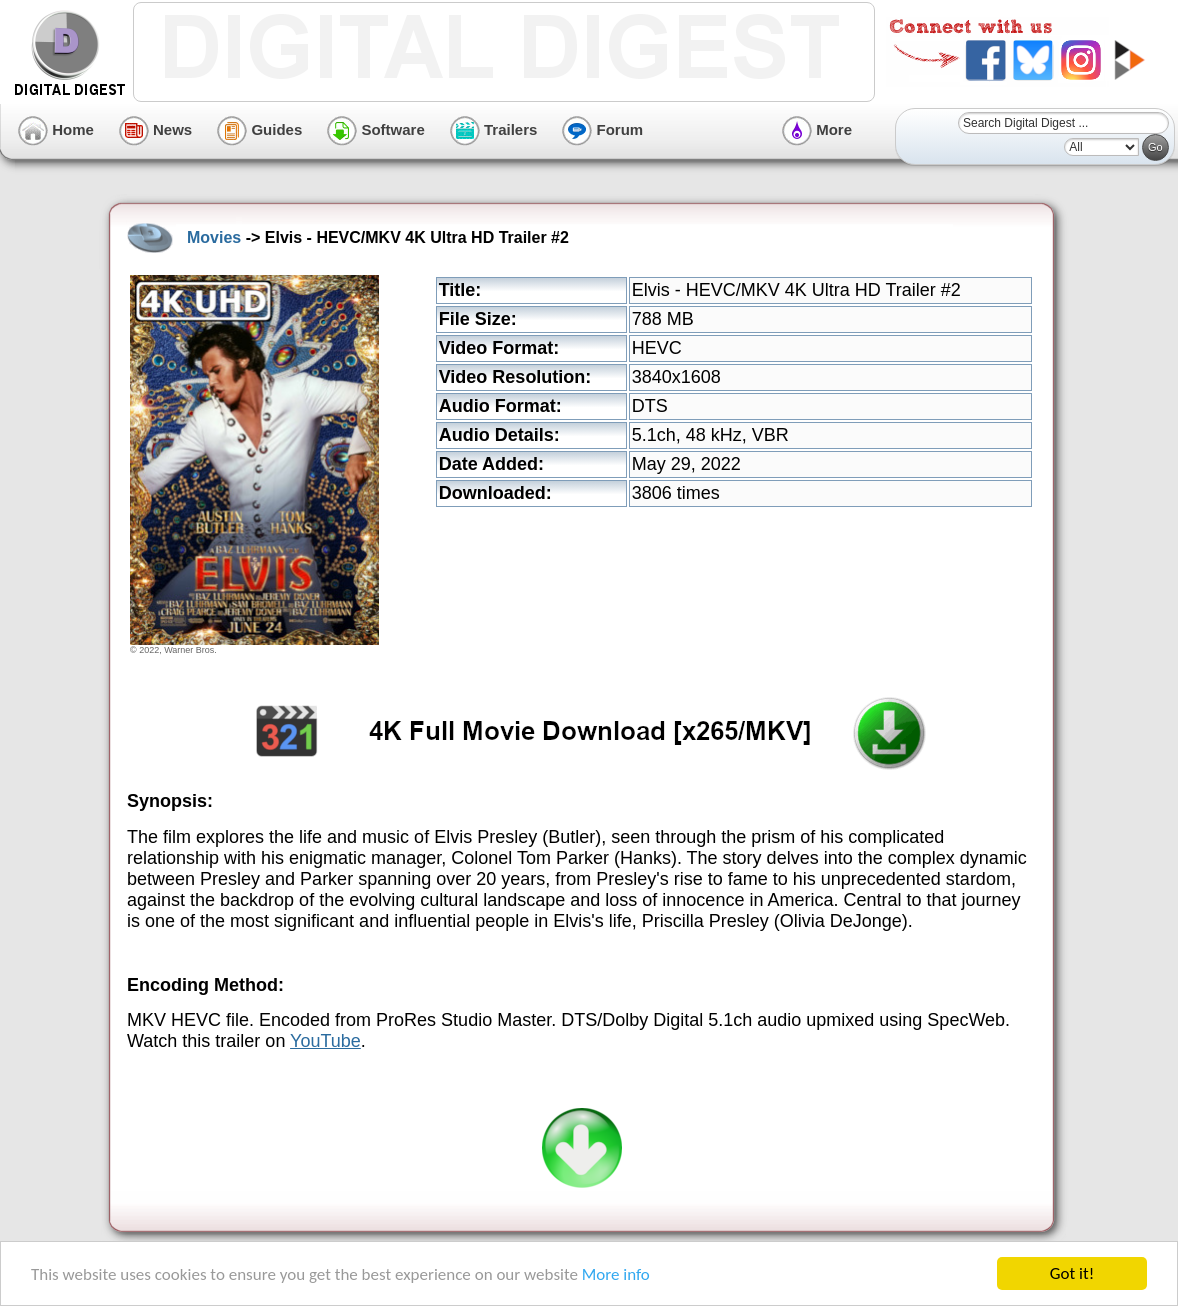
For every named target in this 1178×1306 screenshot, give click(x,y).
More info (616, 1275)
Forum (602, 129)
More (817, 129)
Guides (259, 129)
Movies (214, 237)
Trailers (494, 129)
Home (56, 129)
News (155, 129)
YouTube (325, 1041)
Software (376, 129)
